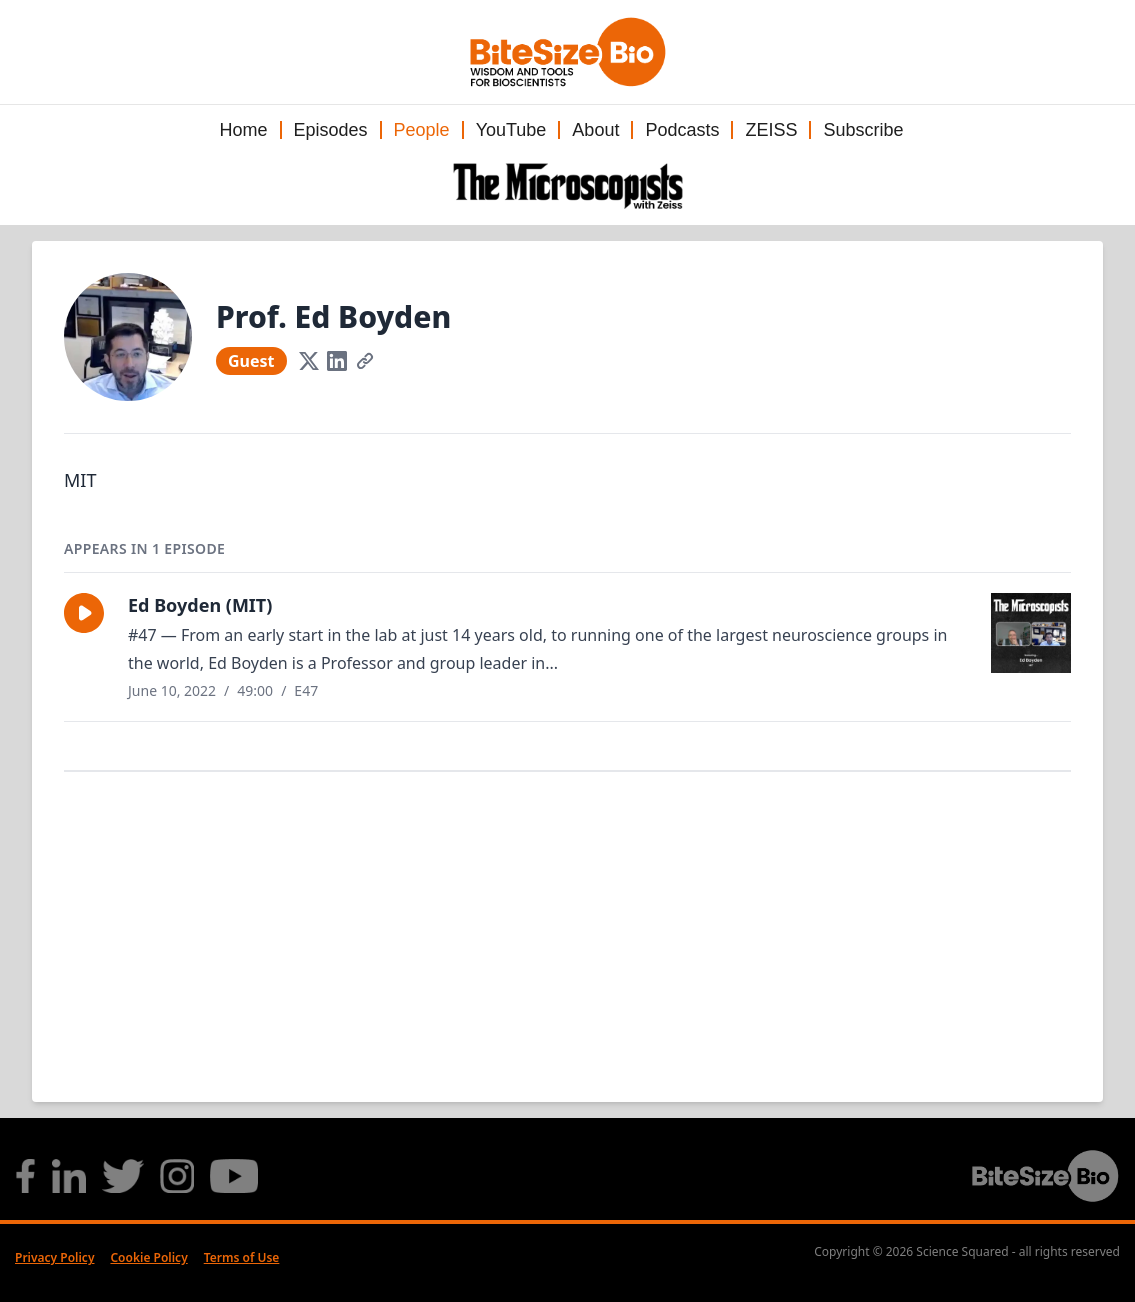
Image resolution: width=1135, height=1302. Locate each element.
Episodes (331, 130)
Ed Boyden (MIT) (200, 605)
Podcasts (682, 130)
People (422, 130)
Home (243, 130)
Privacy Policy (54, 1257)
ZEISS (771, 130)
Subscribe (863, 130)
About (595, 130)
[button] (84, 613)
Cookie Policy (148, 1257)
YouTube (511, 130)
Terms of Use (242, 1257)
